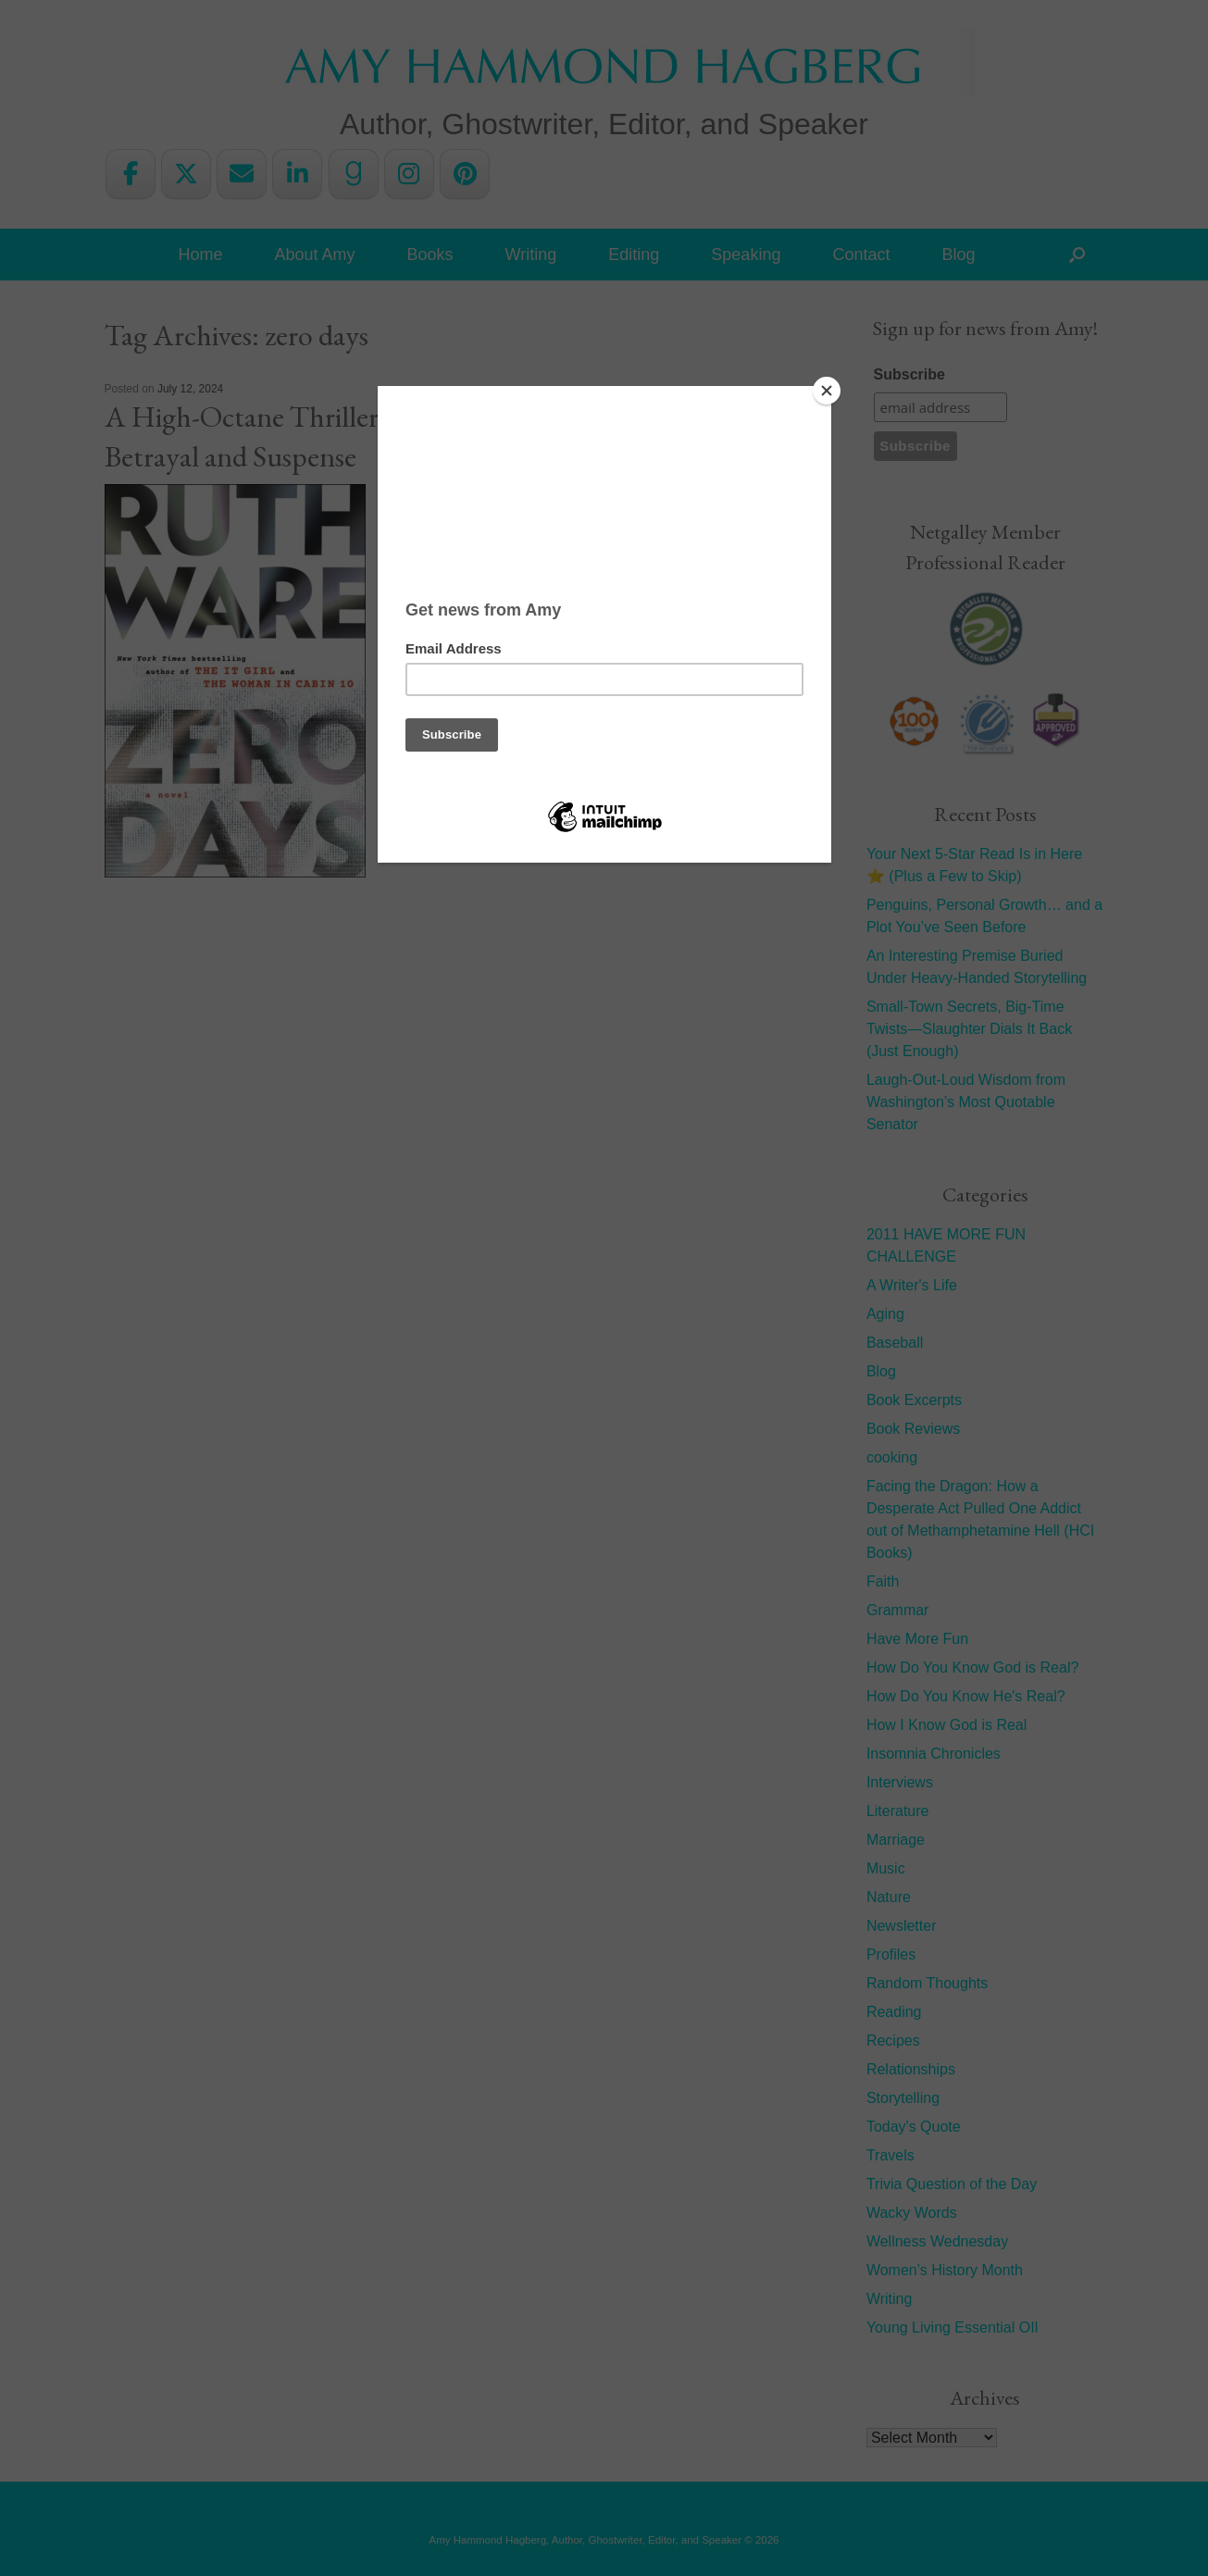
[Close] (827, 390)
